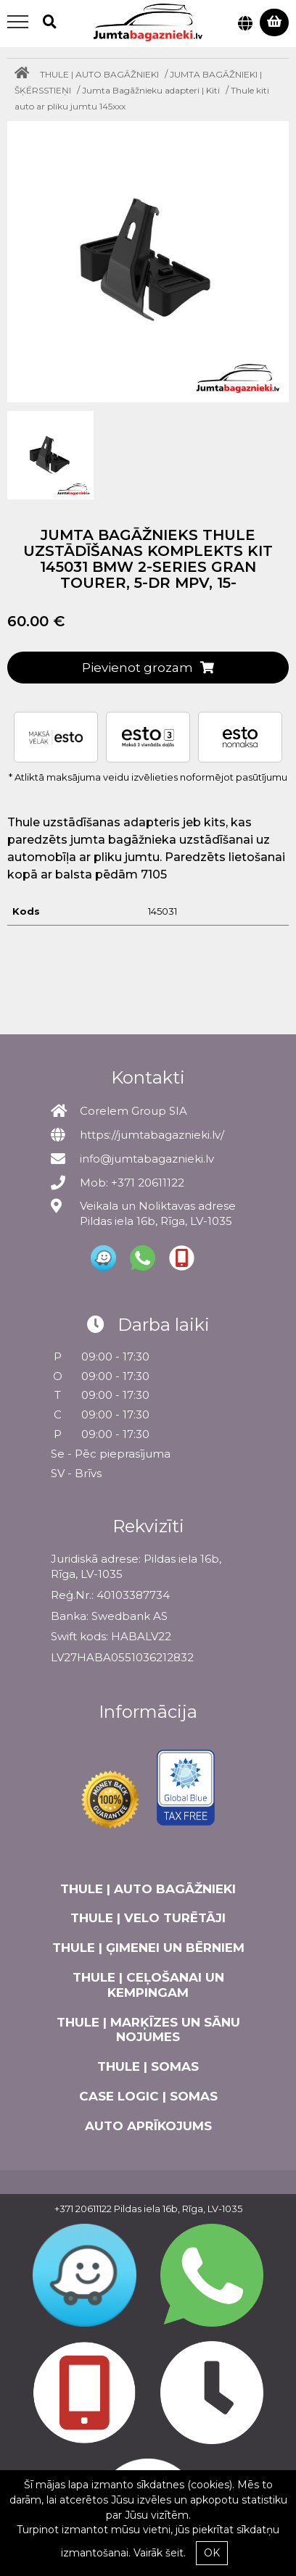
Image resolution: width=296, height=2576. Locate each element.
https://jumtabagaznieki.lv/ (152, 1135)
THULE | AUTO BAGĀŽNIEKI (99, 74)
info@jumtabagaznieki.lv (147, 1159)
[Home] (25, 74)
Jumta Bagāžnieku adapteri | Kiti (151, 90)
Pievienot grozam (148, 667)
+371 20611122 (83, 2208)
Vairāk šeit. (159, 2552)
